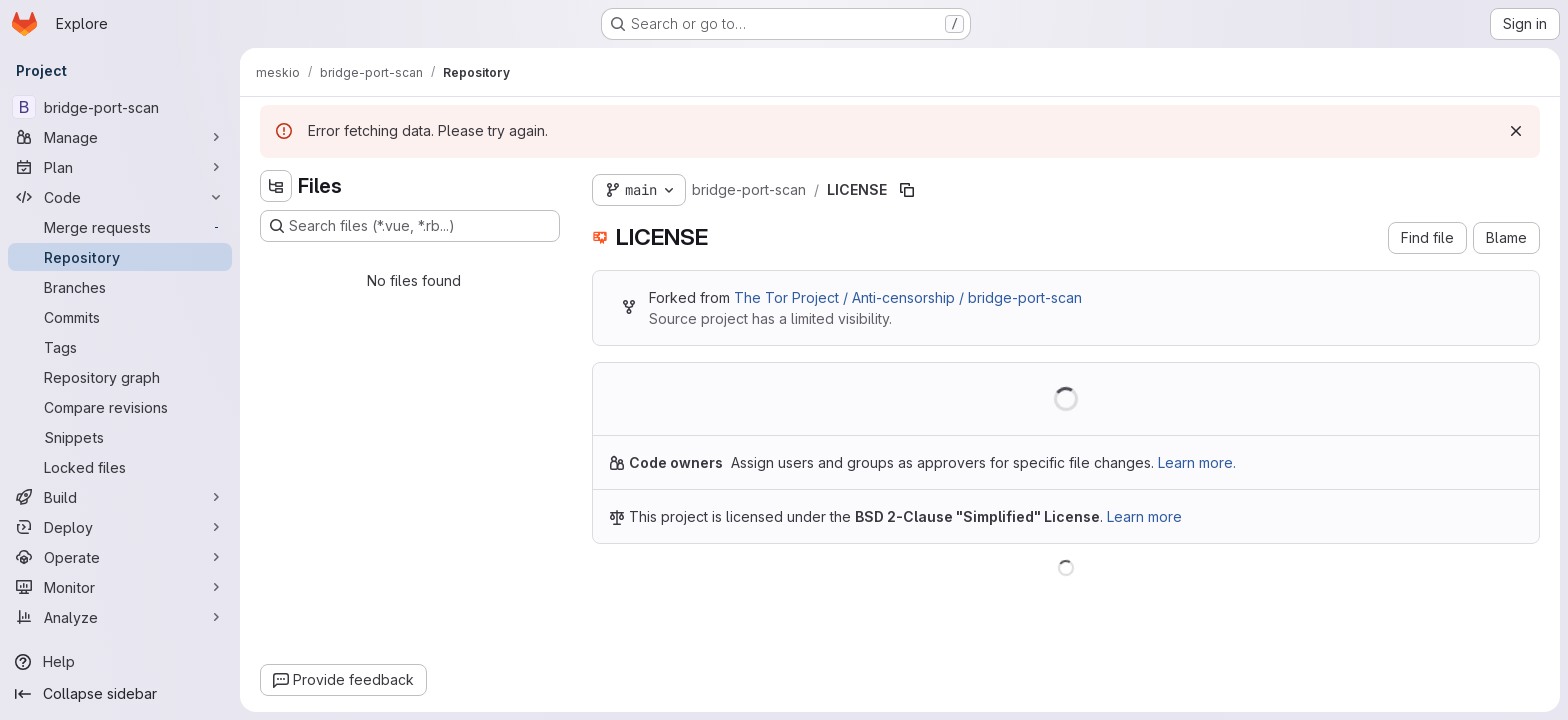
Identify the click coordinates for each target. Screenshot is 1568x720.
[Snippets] (120, 437)
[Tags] (120, 347)
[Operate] (120, 557)
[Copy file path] (907, 190)
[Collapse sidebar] (120, 694)
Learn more (1144, 516)
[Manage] (120, 137)
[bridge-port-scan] (120, 107)
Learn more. (1197, 462)
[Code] (120, 197)
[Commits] (120, 317)
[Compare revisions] (120, 407)
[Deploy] (120, 527)
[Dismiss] (1516, 131)
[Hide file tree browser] (276, 186)
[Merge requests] (120, 227)
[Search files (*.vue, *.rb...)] (410, 226)
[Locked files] (120, 467)
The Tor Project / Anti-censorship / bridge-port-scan (908, 297)
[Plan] (120, 167)
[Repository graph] (120, 377)
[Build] (120, 497)
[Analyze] (120, 617)
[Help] (120, 662)
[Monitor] (120, 587)
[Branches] (120, 287)
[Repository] (120, 257)
